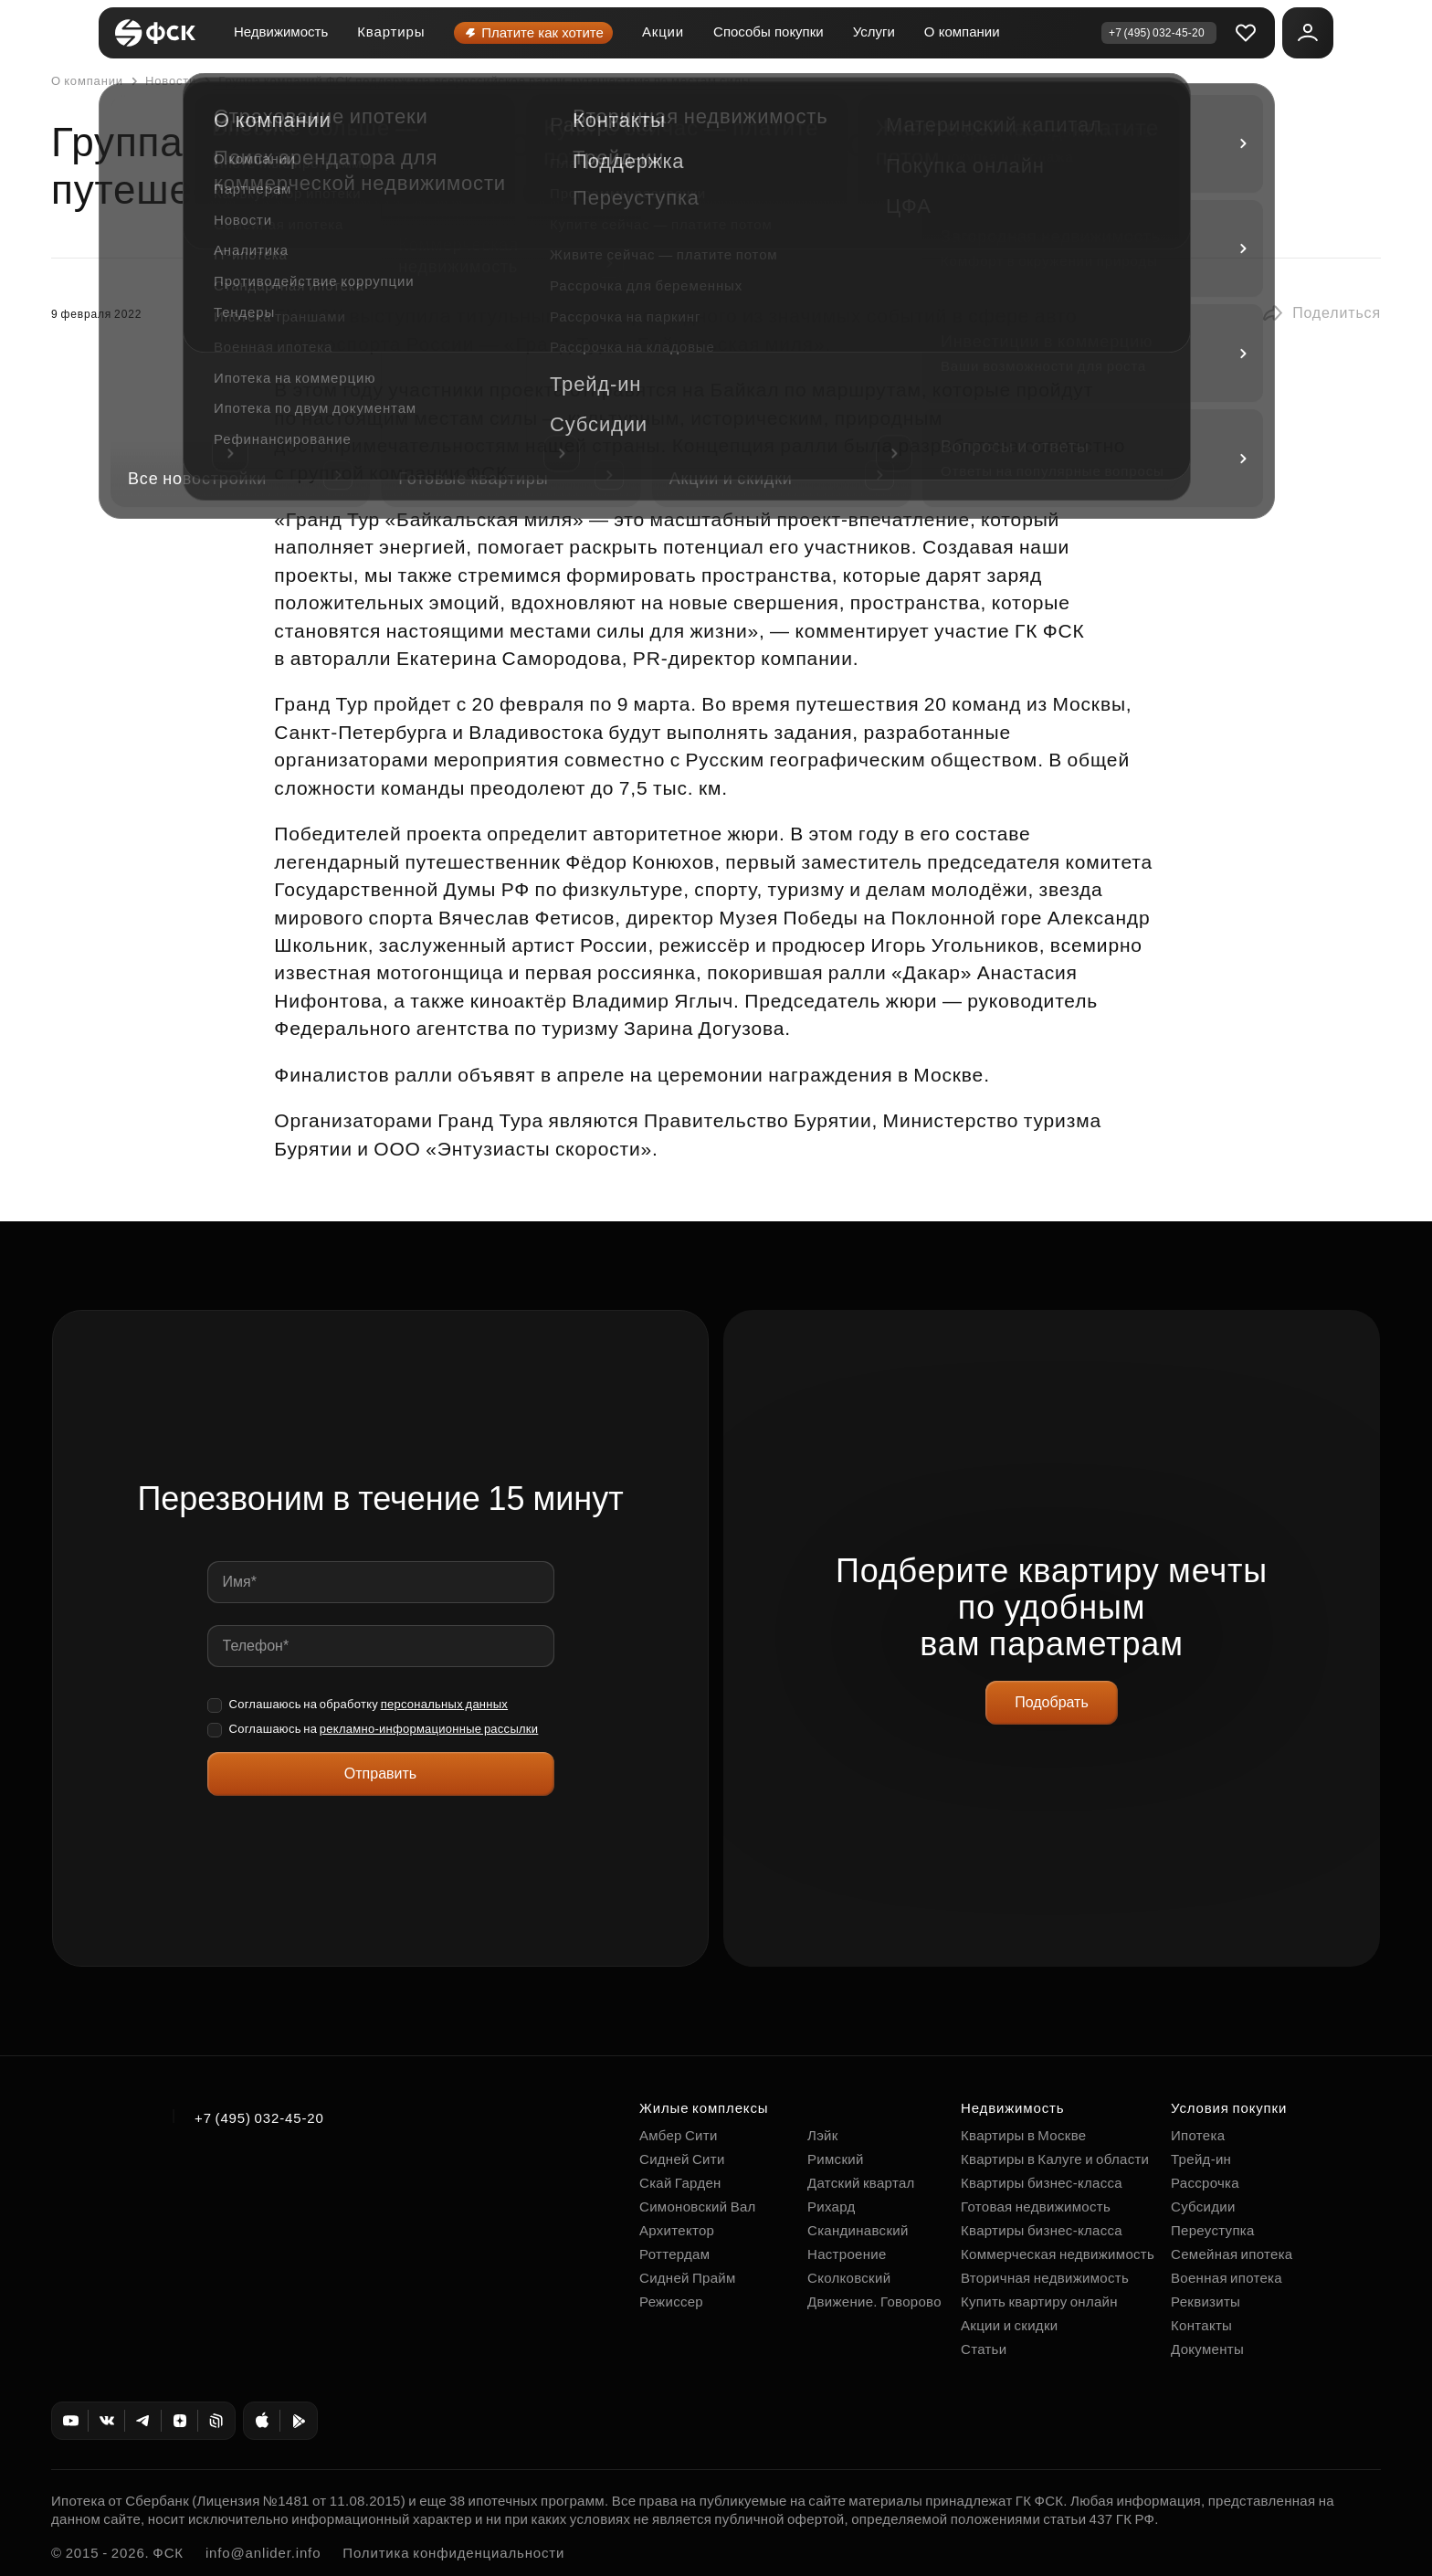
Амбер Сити (678, 2135)
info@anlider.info (263, 2552)
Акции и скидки (1009, 2325)
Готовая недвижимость (1036, 2206)
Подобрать (1052, 1702)
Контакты (1201, 2325)
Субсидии (1203, 2206)
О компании (962, 31)
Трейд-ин (1201, 2159)
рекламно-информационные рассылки (429, 1729)
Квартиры (391, 31)
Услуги (874, 31)
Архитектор (676, 2230)
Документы (1207, 2349)
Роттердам (674, 2254)
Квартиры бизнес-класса (1041, 2183)
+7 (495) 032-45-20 (259, 2118)
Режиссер (671, 2301)
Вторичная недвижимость (1045, 2278)
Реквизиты (1205, 2301)
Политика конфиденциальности (453, 2552)
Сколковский (848, 2278)
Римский (835, 2159)
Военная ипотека (1226, 2278)
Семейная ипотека (1231, 2254)
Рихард (831, 2206)
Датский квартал (861, 2183)
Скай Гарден (680, 2183)
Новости (161, 81)
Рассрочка (1205, 2183)
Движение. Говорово (874, 2301)
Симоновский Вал (697, 2206)
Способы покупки (768, 31)
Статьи (983, 2349)
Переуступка (1213, 2230)
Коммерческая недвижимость (1057, 2254)
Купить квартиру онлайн (1039, 2301)
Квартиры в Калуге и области (1055, 2159)
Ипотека (1198, 2135)
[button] (1321, 313)
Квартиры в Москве (1023, 2135)
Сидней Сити (682, 2159)
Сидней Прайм (687, 2278)
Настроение (847, 2254)
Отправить (380, 1773)
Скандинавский (858, 2230)
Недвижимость (281, 31)
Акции (663, 31)
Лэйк (822, 2135)
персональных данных (445, 1704)
